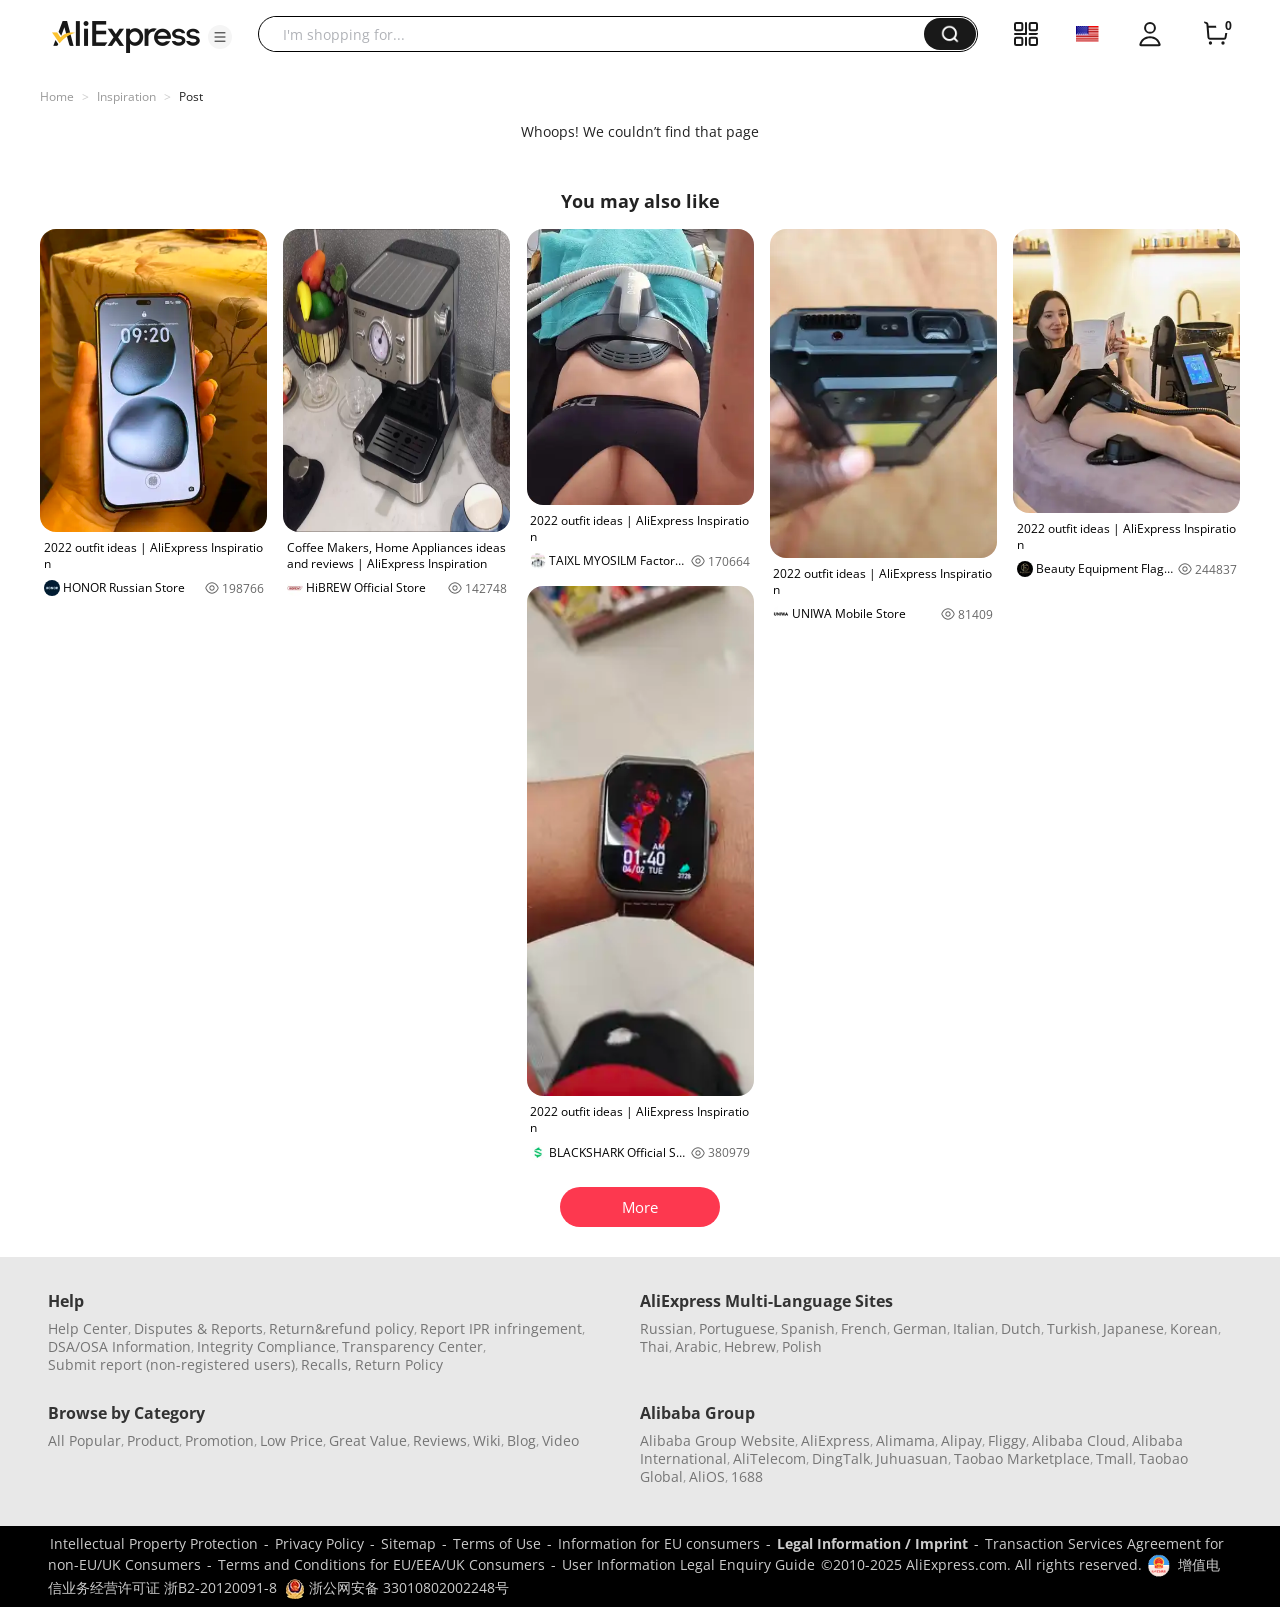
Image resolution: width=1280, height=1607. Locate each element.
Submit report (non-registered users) (171, 1364)
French (864, 1328)
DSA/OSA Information (119, 1346)
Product (153, 1440)
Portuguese (737, 1328)
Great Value (368, 1440)
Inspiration (126, 96)
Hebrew (750, 1346)
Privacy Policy (319, 1543)
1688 (747, 1476)
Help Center (88, 1328)
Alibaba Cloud (1079, 1440)
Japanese (1133, 1328)
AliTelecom (769, 1458)
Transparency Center (412, 1346)
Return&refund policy (341, 1328)
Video (560, 1440)
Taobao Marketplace (1022, 1458)
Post (191, 96)
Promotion (219, 1440)
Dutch (1021, 1328)
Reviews (440, 1440)
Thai (654, 1346)
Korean (1194, 1328)
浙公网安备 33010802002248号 (397, 1587)
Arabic (696, 1346)
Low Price (291, 1440)
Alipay (961, 1440)
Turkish (1072, 1328)
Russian (666, 1328)
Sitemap (408, 1543)
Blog (521, 1440)
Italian (974, 1328)
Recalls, (326, 1364)
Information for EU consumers (659, 1543)
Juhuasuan (912, 1458)
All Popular (84, 1440)
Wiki (487, 1440)
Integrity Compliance (266, 1346)
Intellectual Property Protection (154, 1543)
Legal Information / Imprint (872, 1543)
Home (57, 96)
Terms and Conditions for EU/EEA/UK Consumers (381, 1564)
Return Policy (399, 1364)
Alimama (905, 1440)
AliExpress (835, 1440)
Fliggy (1007, 1440)
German (920, 1328)
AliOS (707, 1476)
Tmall (1114, 1458)
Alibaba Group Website (717, 1440)
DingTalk (841, 1458)
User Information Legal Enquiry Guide (688, 1564)
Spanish (808, 1328)
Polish (802, 1346)
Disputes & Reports (198, 1328)
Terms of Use (497, 1543)
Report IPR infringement (501, 1328)
